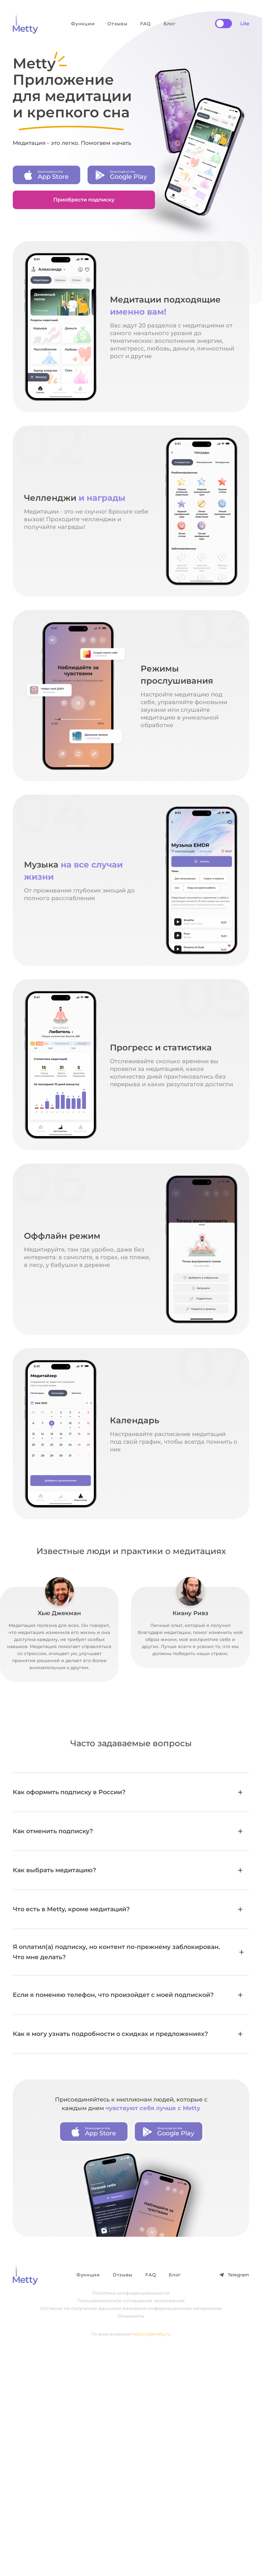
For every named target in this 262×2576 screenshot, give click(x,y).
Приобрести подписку (83, 200)
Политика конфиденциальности (131, 2293)
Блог (170, 24)
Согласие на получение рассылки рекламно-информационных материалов (131, 2308)
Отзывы (117, 24)
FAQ (145, 24)
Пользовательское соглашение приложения (131, 2301)
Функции (83, 24)
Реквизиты (131, 2316)
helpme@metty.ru (151, 2333)
